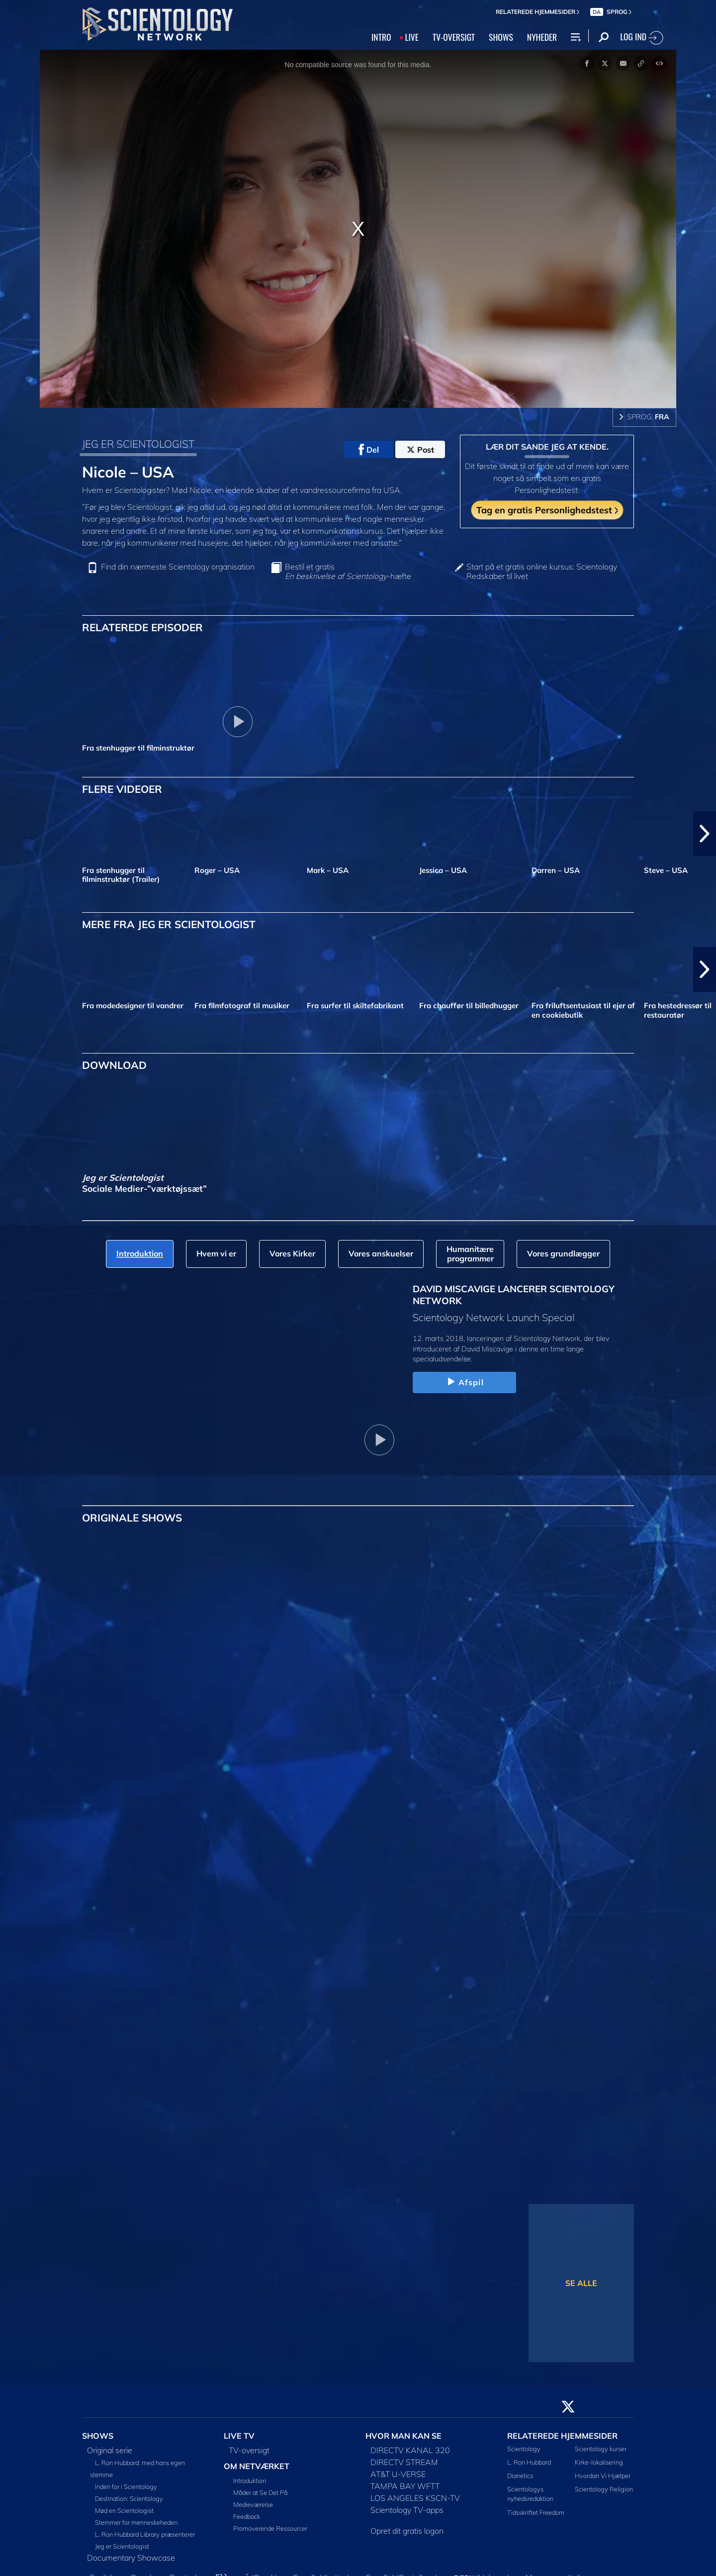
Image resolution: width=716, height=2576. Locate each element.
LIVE (411, 36)
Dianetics (520, 2476)
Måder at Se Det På (260, 2492)
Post (420, 450)
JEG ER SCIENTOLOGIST (138, 443)
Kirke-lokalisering (599, 2462)
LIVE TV (239, 2436)
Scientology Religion (604, 2489)
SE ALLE (581, 2283)
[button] (704, 833)
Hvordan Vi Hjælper (602, 2476)
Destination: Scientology (129, 2498)
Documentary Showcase (131, 2558)
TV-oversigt (249, 2450)
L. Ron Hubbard (529, 2462)
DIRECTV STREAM (404, 2462)
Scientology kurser (600, 2449)
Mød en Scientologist (124, 2510)
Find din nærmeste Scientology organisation (178, 567)
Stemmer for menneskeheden (136, 2522)
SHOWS (501, 36)
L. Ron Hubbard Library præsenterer (145, 2534)
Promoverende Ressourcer (270, 2528)
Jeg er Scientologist (122, 2546)
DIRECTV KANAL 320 (410, 2450)
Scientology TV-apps (407, 2510)
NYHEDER (542, 36)
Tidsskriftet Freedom (535, 2512)
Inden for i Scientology (126, 2486)
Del (368, 450)
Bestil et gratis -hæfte (348, 571)
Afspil (464, 1382)
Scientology (523, 2449)
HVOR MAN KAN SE (403, 2436)
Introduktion (249, 2480)
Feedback (246, 2516)
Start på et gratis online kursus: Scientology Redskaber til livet (541, 571)
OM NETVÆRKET (256, 2466)
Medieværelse (253, 2504)
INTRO (381, 36)
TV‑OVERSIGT (454, 36)
